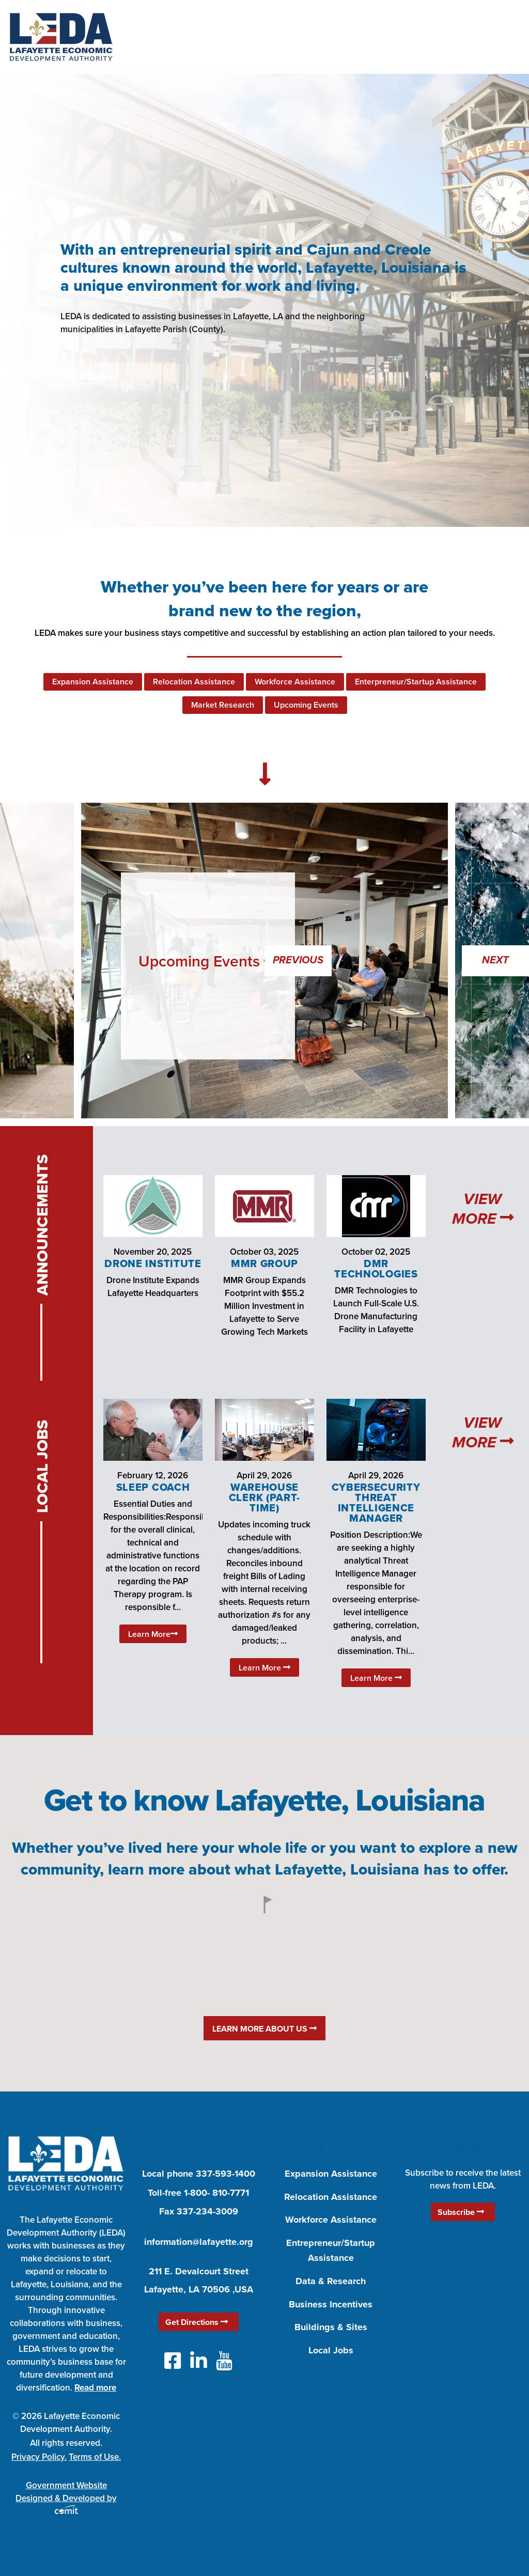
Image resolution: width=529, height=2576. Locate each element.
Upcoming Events (306, 705)
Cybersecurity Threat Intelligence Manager (376, 1502)
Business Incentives (330, 2304)
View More (483, 1209)
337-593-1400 (225, 2173)
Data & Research (330, 2281)
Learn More (153, 1634)
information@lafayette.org (198, 2242)
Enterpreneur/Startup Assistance (416, 682)
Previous (298, 960)
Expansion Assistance (92, 682)
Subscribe (461, 2212)
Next (495, 960)
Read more (95, 2387)
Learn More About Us (264, 2029)
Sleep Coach (153, 1487)
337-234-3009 (207, 2211)
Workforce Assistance (295, 682)
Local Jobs (330, 2350)
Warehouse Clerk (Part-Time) (264, 1497)
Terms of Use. (95, 2456)
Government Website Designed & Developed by (66, 2496)
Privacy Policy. (39, 2456)
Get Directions (196, 2322)
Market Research (222, 705)
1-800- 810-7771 (216, 2192)
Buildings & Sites (330, 2327)
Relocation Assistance (194, 682)
